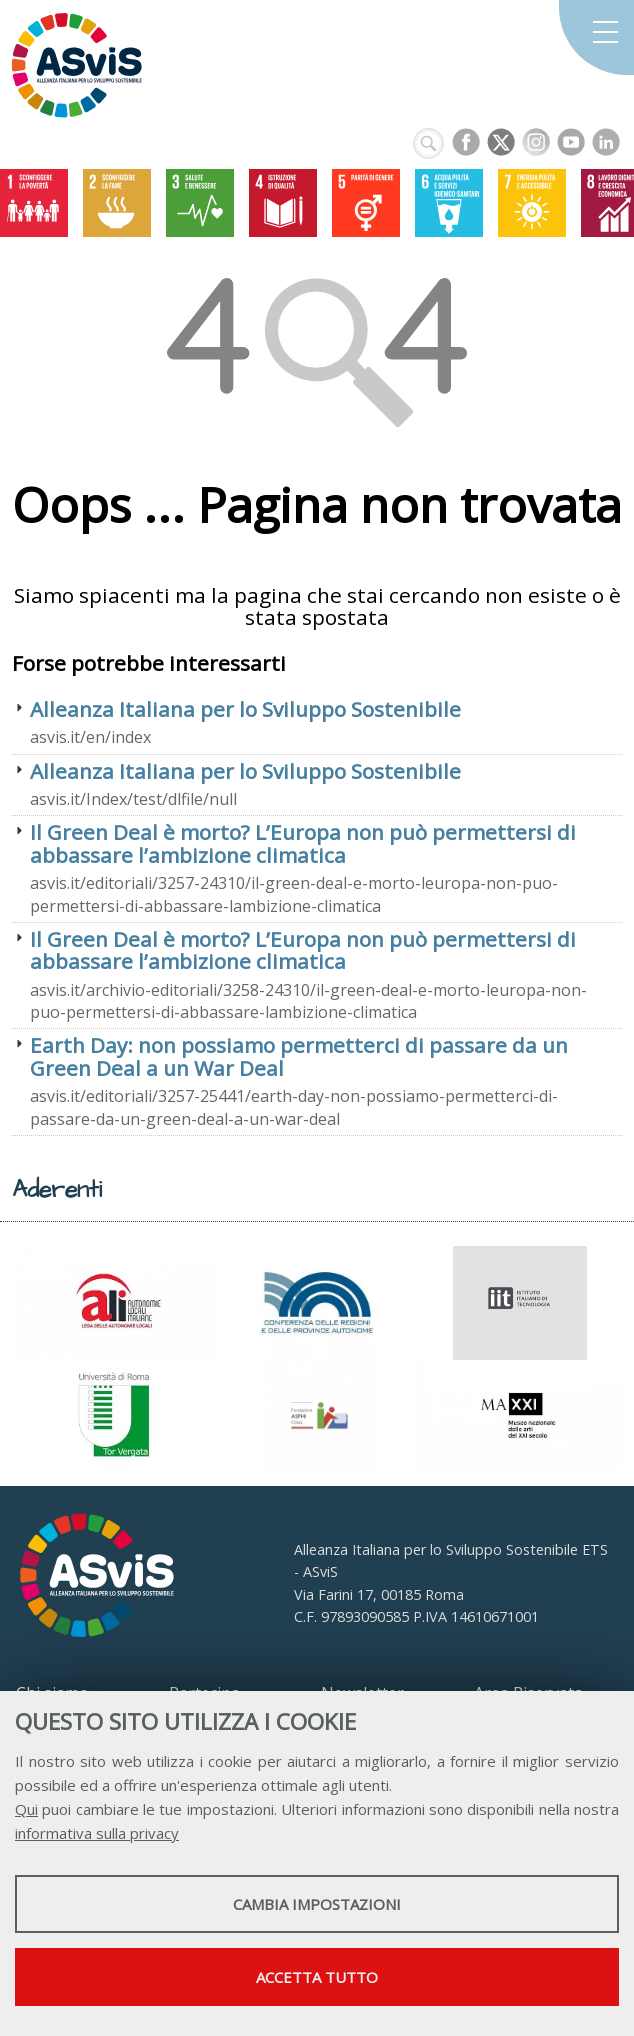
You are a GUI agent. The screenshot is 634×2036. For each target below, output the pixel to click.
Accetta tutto (317, 1977)
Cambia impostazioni (317, 1904)
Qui (26, 1809)
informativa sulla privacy (97, 1833)
